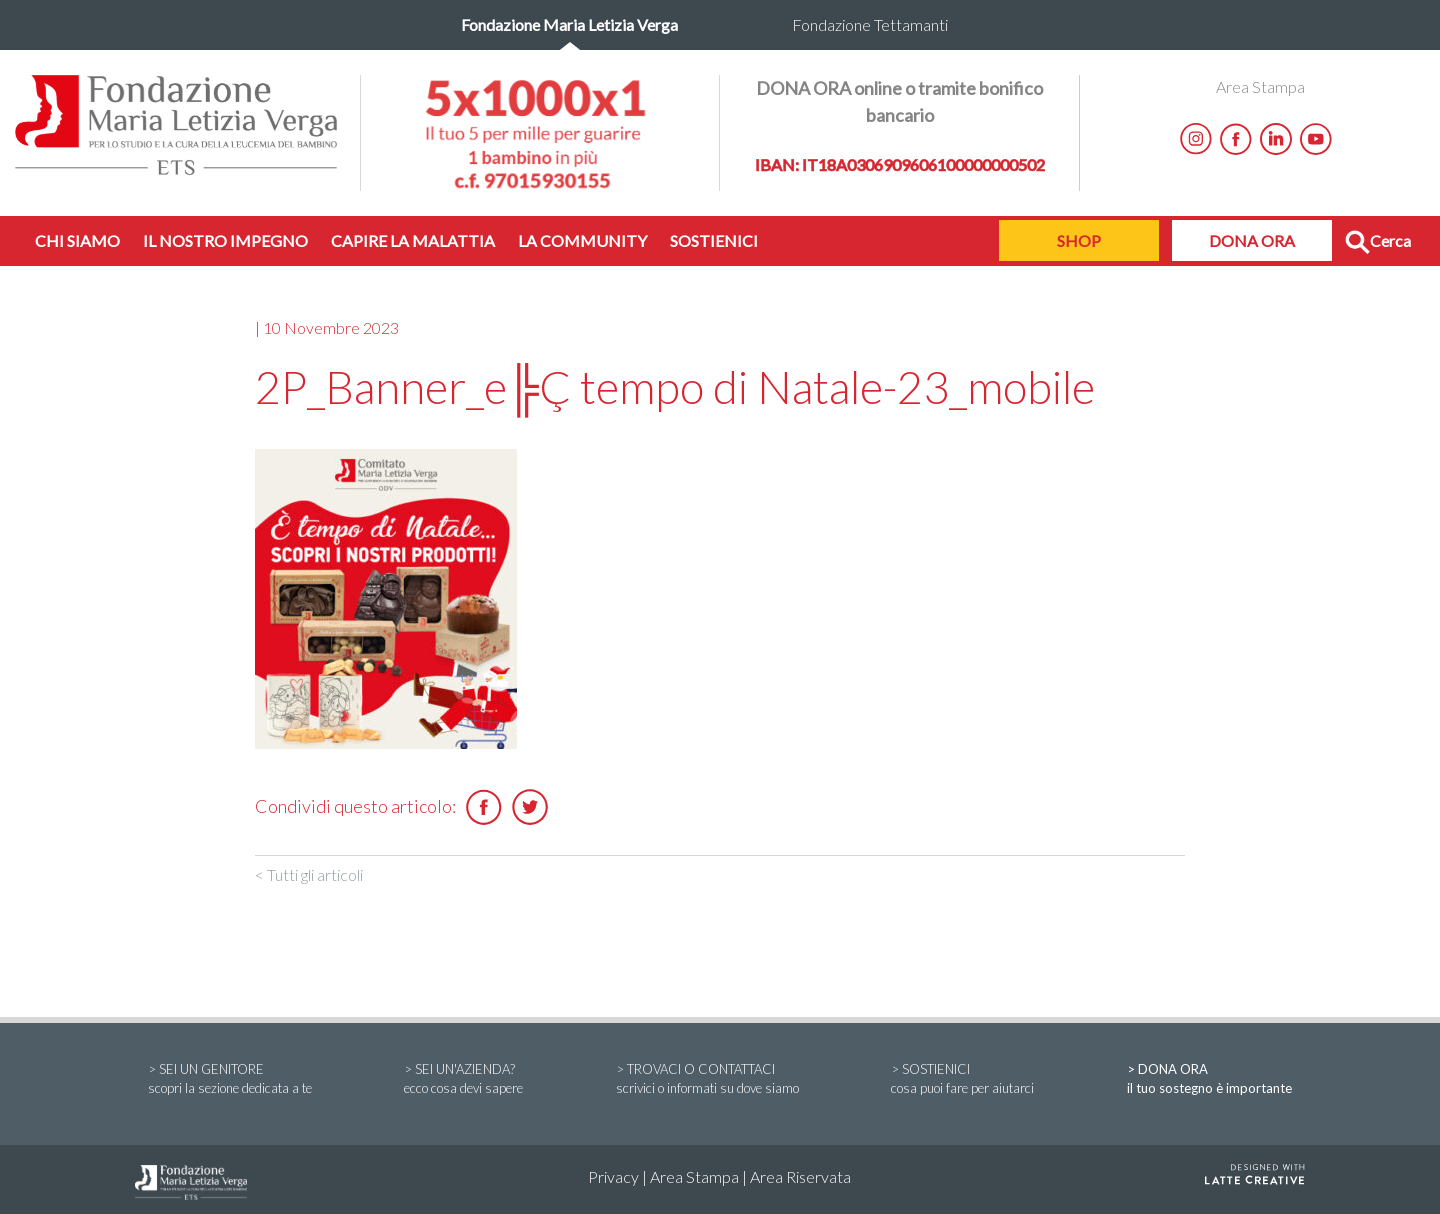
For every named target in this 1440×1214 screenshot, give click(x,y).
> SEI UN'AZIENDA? (463, 1080)
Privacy (613, 1176)
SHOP (1079, 240)
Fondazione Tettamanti (870, 24)
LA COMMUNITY (582, 240)
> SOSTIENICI (962, 1080)
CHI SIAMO (77, 240)
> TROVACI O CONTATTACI (707, 1080)
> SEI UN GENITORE (230, 1080)
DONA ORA (1252, 240)
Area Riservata (800, 1176)
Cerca (1378, 242)
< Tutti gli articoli (309, 874)
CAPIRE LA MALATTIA (413, 240)
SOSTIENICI (714, 240)
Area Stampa (1260, 86)
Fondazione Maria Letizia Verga (569, 24)
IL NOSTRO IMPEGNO (225, 240)
